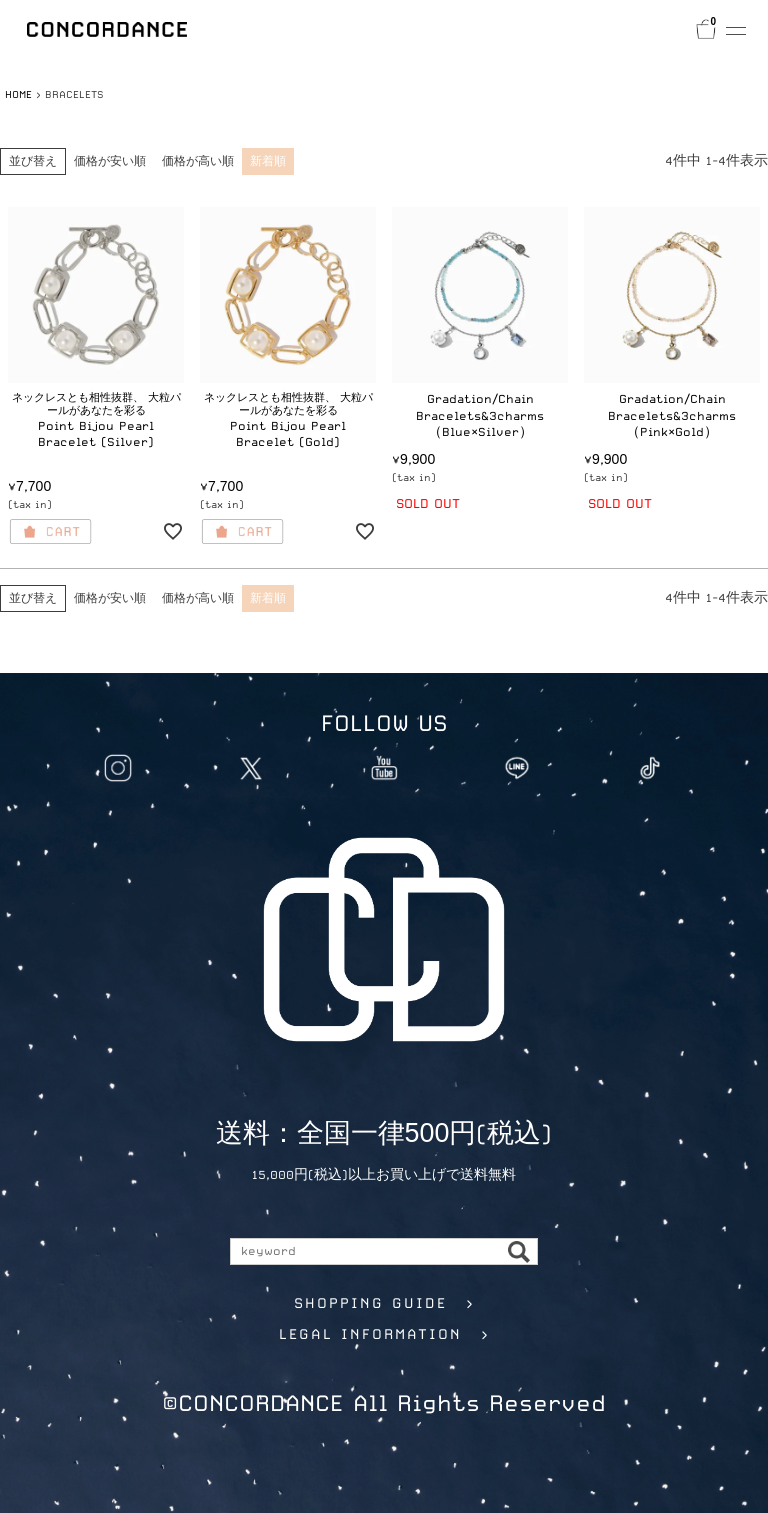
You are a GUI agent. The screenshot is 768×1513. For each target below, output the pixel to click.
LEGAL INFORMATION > (384, 1334)
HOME (18, 94)
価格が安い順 (110, 161)
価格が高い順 (198, 161)
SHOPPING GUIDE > (384, 1303)
